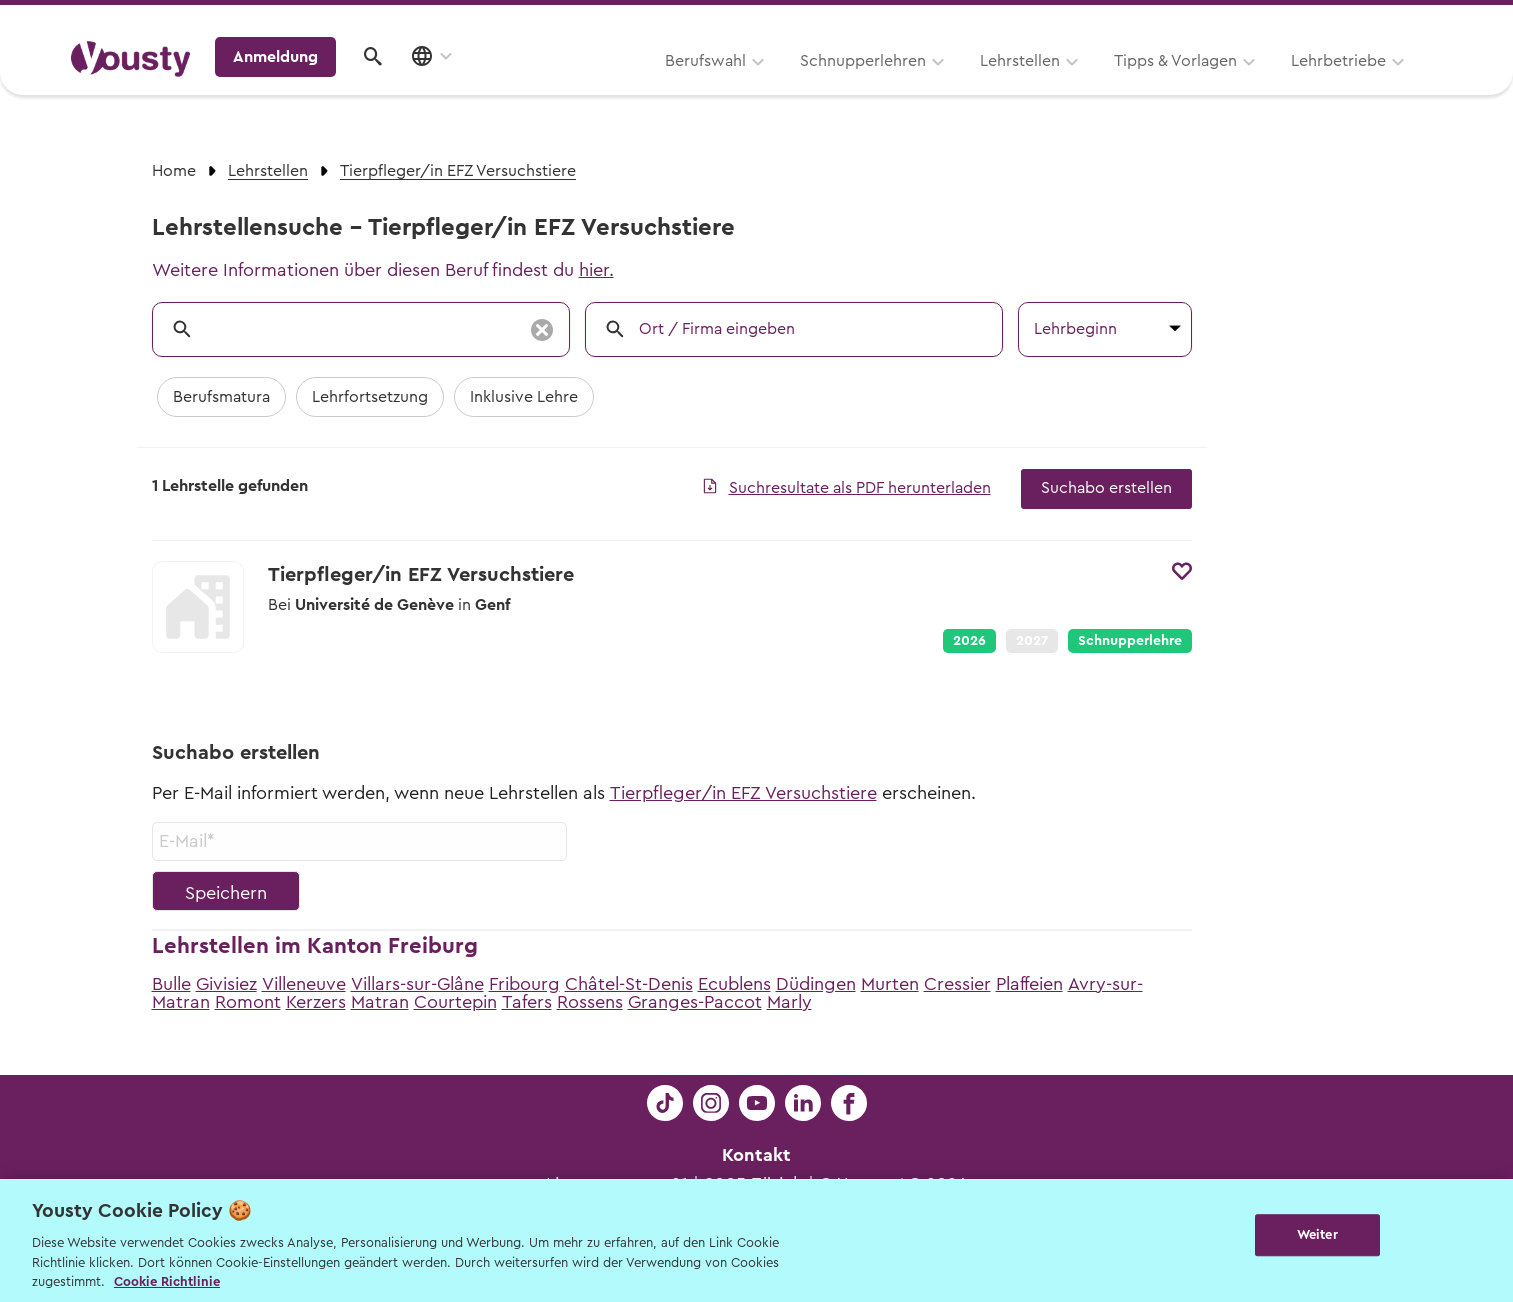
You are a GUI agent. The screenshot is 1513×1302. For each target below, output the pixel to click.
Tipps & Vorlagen (922, 87)
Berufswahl (452, 87)
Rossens (590, 1002)
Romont (248, 1002)
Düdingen (816, 984)
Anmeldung (1269, 85)
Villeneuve (304, 984)
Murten (890, 984)
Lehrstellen (767, 87)
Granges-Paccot (695, 1002)
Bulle (171, 984)
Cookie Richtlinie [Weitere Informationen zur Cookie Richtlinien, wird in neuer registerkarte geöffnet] (167, 1281)
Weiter (1317, 1238)
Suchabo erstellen (1106, 488)
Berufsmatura (221, 397)
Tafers (527, 1002)
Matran (380, 1002)
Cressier (957, 984)
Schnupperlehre (1130, 641)
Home (174, 171)
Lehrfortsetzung (370, 397)
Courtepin (455, 1002)
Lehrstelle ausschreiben (1357, 21)
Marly (789, 1002)
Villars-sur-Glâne (417, 984)
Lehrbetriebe (1085, 87)
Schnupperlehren (610, 87)
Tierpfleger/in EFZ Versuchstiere (743, 793)
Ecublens (734, 984)
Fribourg (524, 984)
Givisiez (226, 984)
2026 (969, 641)
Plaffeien (1029, 984)
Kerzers (316, 1002)
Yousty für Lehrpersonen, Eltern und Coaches (1070, 21)
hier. (596, 270)
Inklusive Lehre (524, 397)
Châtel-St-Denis (629, 984)
